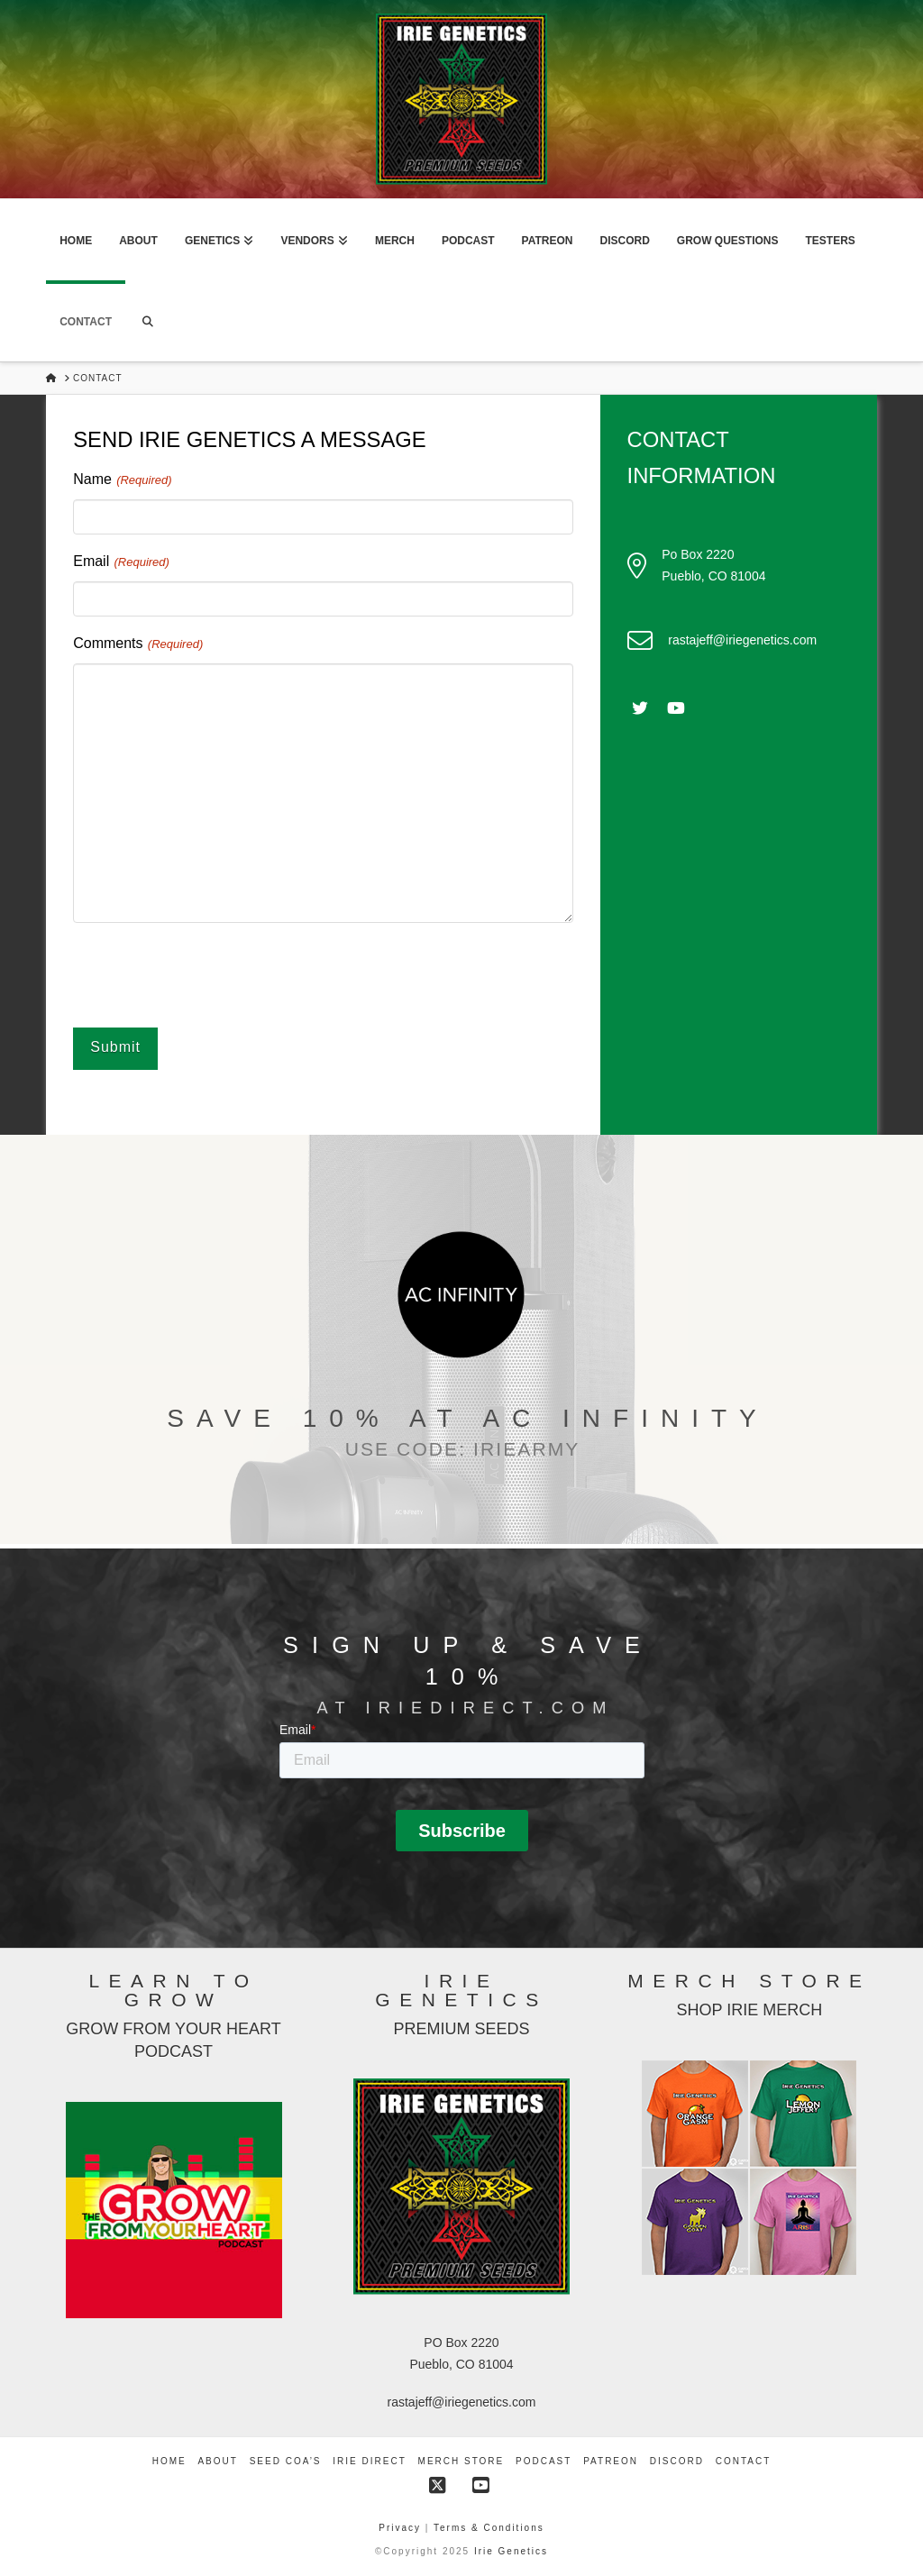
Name (122, 480)
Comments (138, 644)
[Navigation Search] (147, 320)
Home (169, 2459)
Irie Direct (369, 2459)
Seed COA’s (286, 2459)
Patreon (610, 2459)
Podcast (543, 2459)
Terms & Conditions (489, 2526)
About (217, 2459)
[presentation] (210, 972)
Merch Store (461, 2459)
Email (121, 562)
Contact (744, 2459)
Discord (677, 2459)
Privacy (402, 2526)
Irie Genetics (511, 2549)
